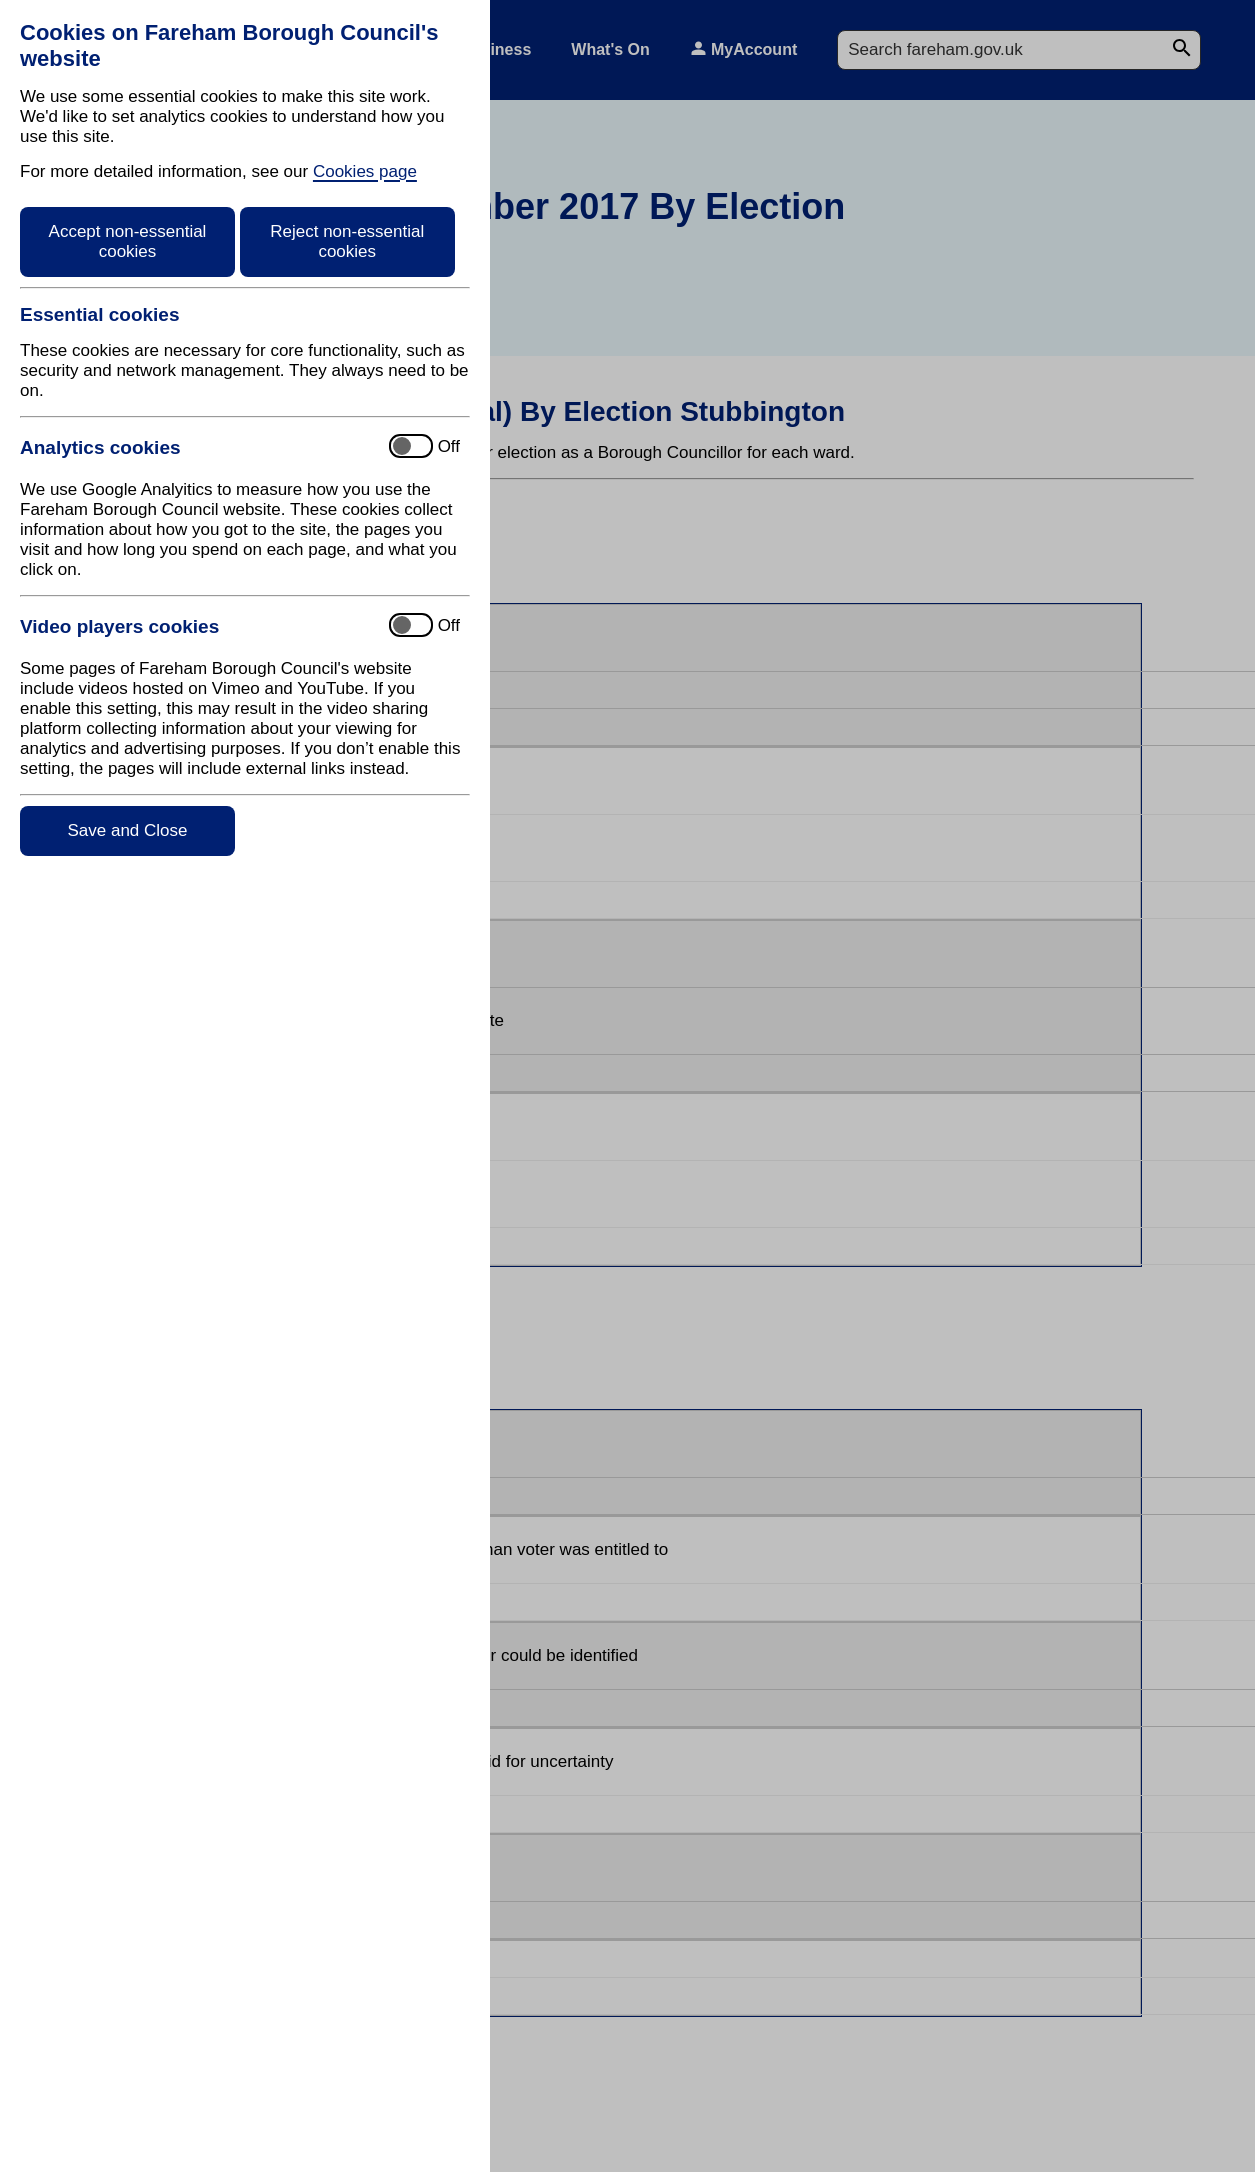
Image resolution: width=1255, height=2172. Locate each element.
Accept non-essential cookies (128, 241)
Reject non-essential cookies (347, 241)
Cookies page (365, 171)
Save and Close (127, 830)
